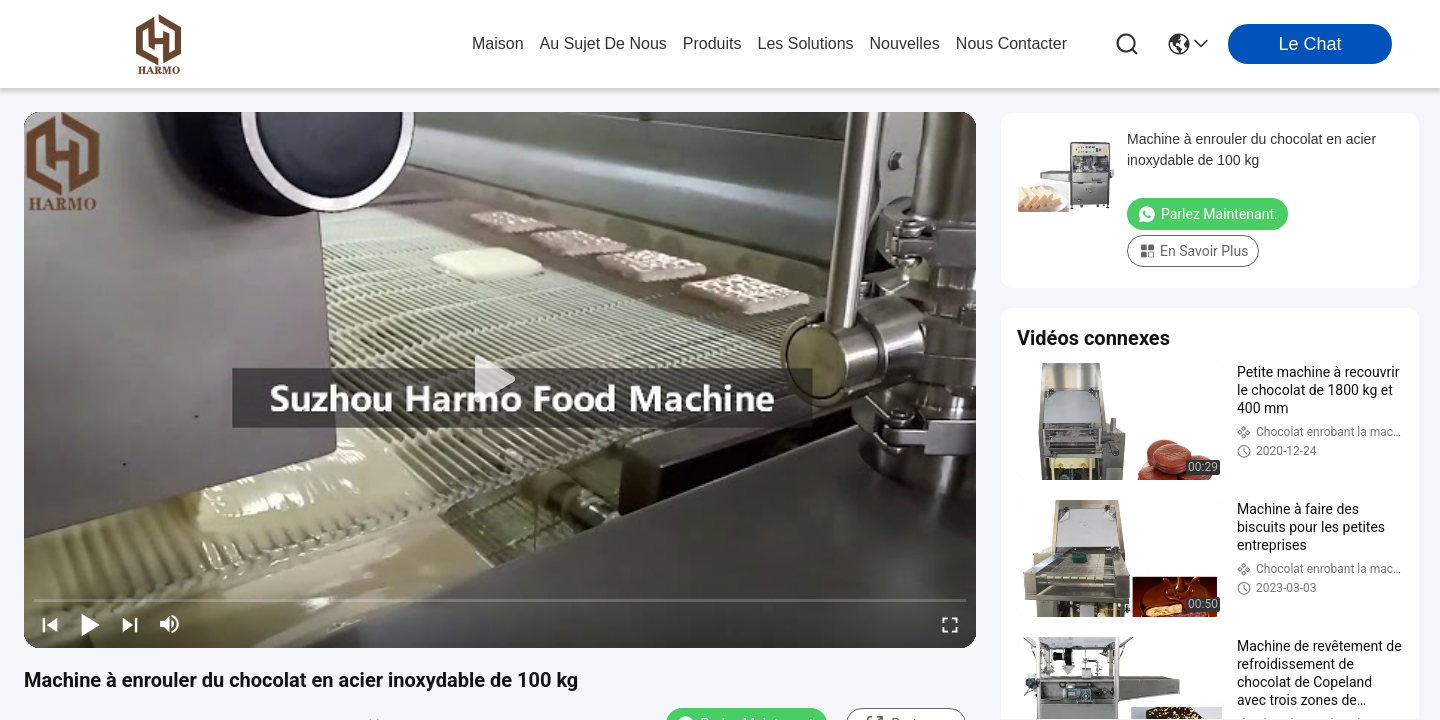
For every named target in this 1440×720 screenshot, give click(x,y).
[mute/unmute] (170, 624)
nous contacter (1011, 43)
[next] (130, 624)
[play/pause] (90, 624)
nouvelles (905, 43)
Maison (498, 43)
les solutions (806, 43)
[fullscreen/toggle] (950, 624)
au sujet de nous (603, 43)
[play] (500, 380)
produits (712, 43)
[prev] (50, 624)
